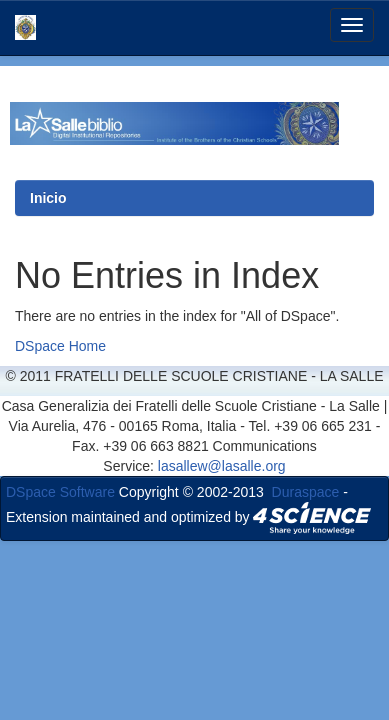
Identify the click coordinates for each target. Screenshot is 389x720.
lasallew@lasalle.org (222, 466)
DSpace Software (60, 492)
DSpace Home (60, 346)
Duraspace (306, 492)
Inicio (48, 198)
